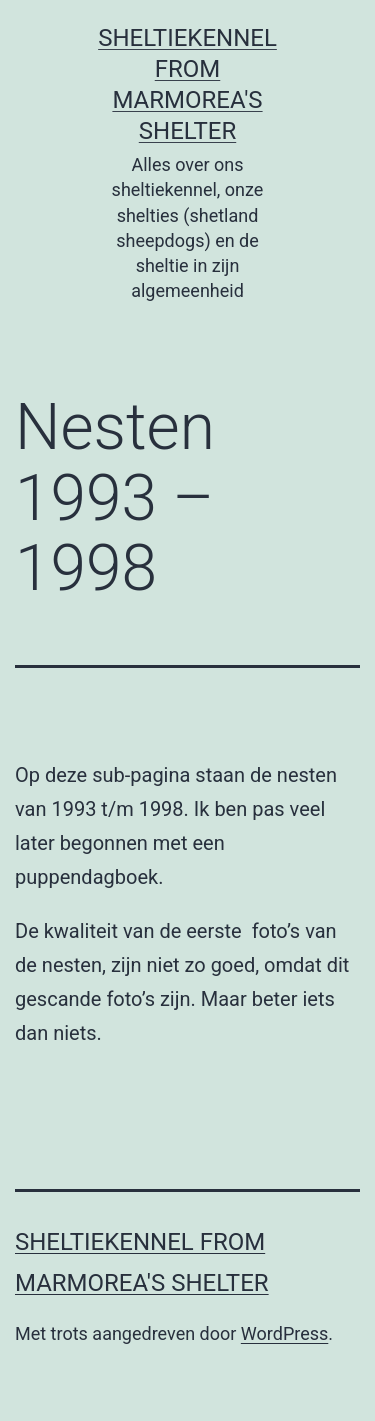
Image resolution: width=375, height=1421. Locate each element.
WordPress (284, 1333)
